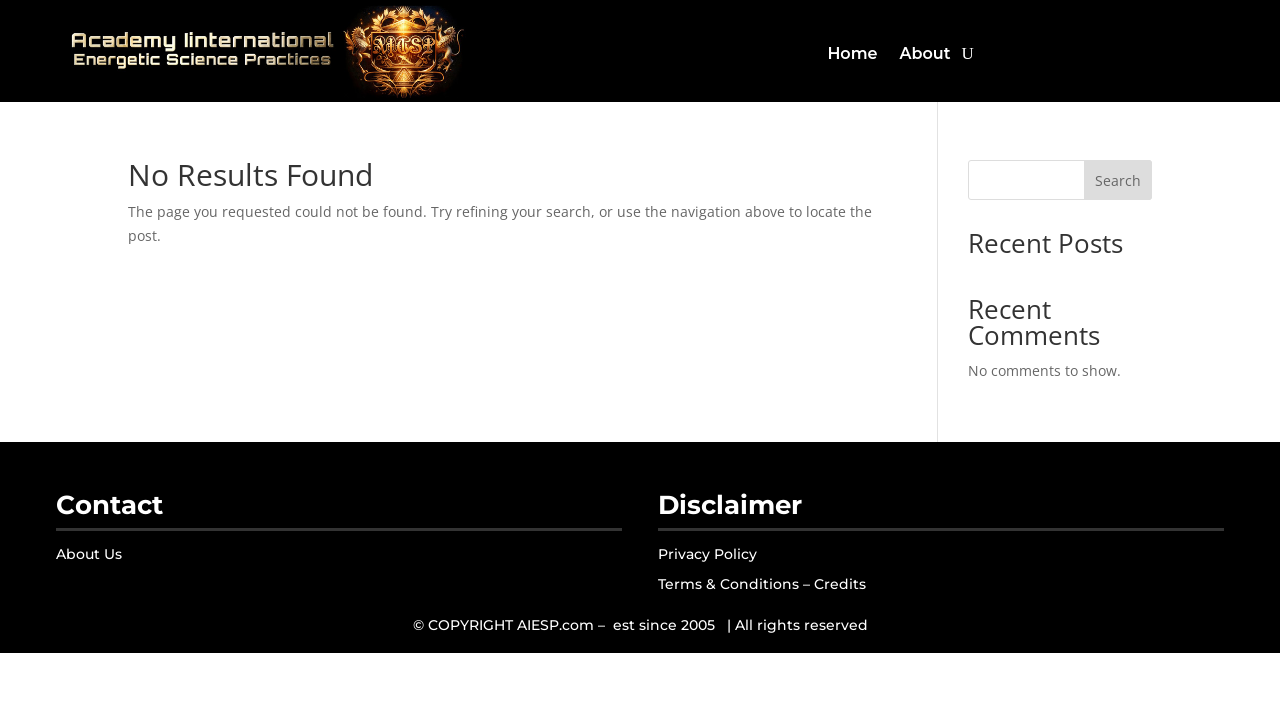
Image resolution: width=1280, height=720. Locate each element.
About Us (89, 554)
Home (852, 53)
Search (1118, 180)
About (924, 53)
